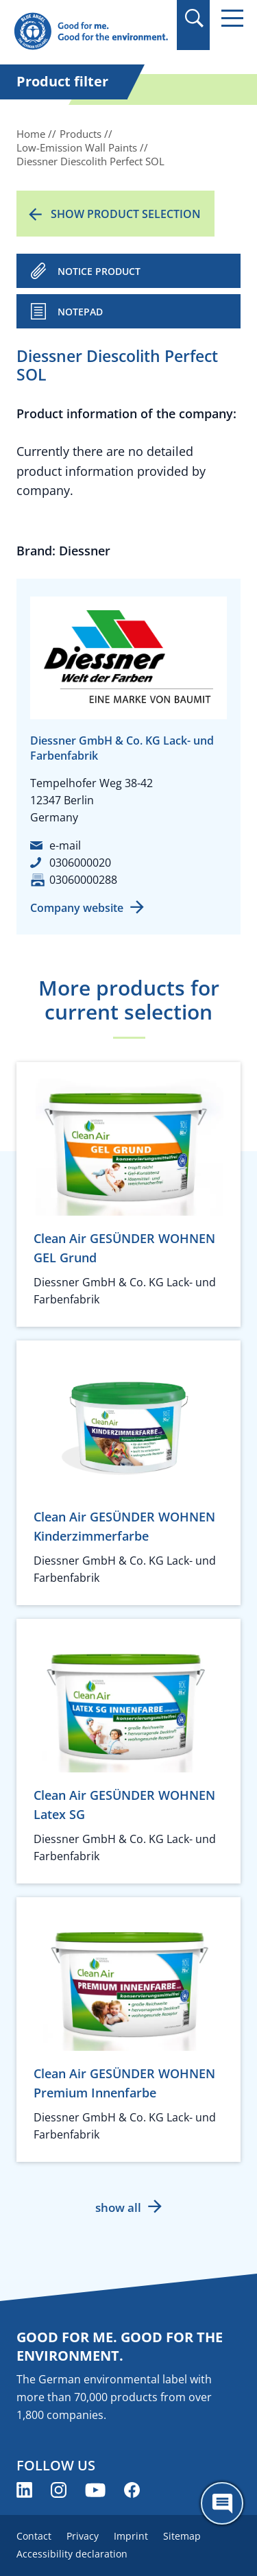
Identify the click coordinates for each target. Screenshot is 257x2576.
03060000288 (83, 879)
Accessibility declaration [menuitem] (71, 2553)
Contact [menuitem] (33, 2535)
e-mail (65, 845)
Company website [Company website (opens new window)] (76, 907)
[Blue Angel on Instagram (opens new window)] (58, 2490)
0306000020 (80, 862)
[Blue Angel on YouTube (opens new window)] (95, 2490)
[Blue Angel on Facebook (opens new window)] (132, 2490)
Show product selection (126, 213)
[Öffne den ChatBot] (222, 2503)
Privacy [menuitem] (82, 2535)
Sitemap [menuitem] (182, 2535)
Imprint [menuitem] (131, 2535)
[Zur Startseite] (91, 32)
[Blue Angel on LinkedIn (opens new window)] (24, 2490)
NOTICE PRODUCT (99, 271)
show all (118, 2207)
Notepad (80, 311)
